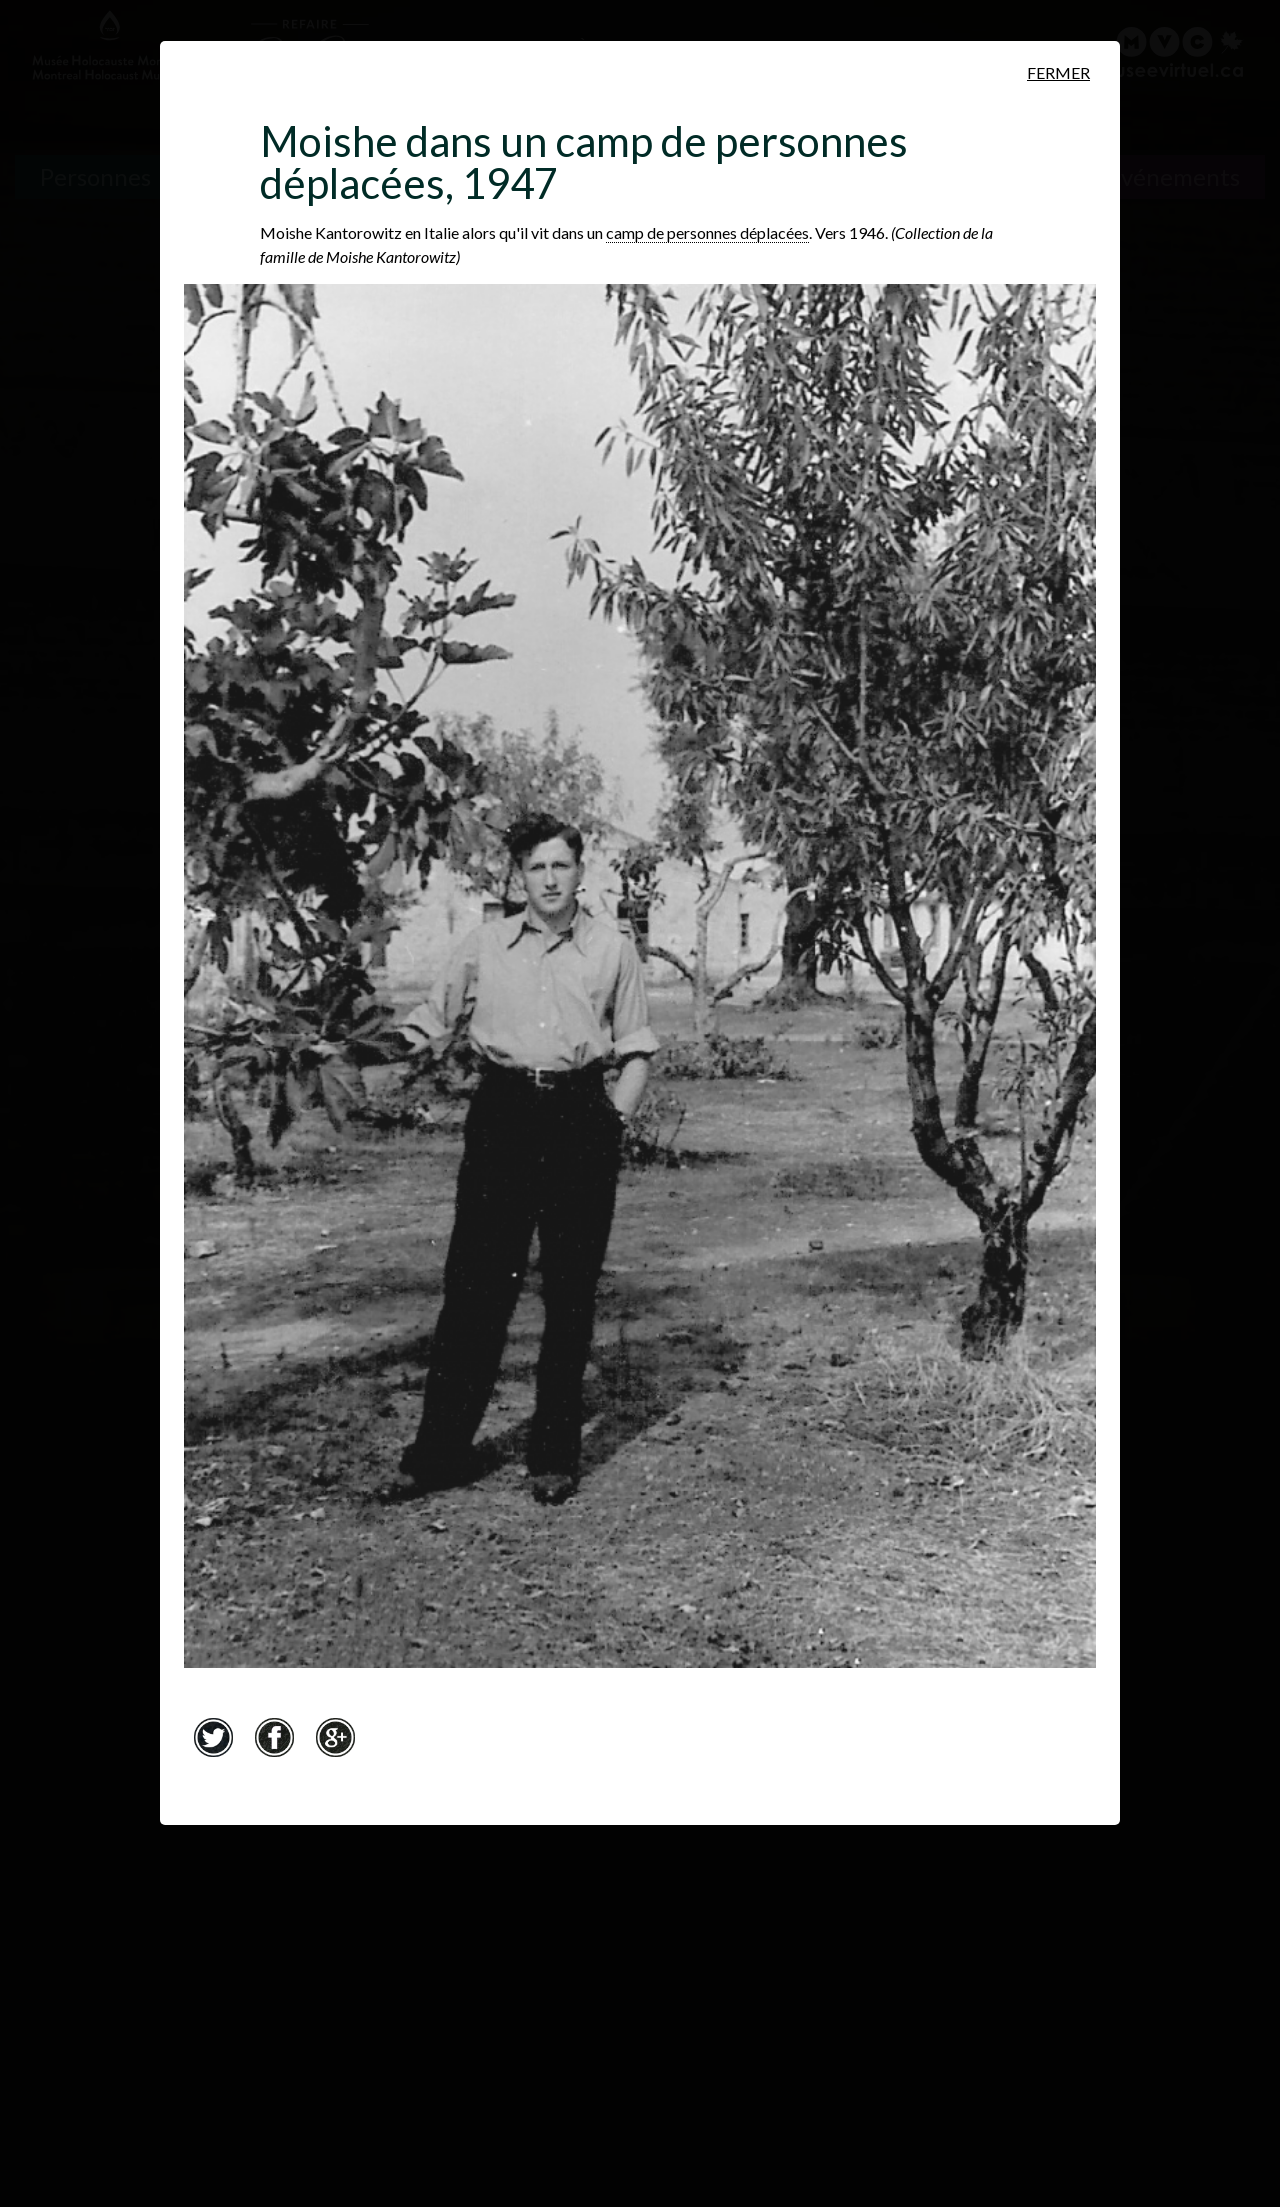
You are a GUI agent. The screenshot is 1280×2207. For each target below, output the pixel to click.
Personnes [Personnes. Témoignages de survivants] (95, 176)
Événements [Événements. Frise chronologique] (1173, 176)
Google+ (335, 1737)
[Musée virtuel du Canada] (1171, 52)
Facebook (274, 1737)
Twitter (213, 1737)
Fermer (1058, 72)
